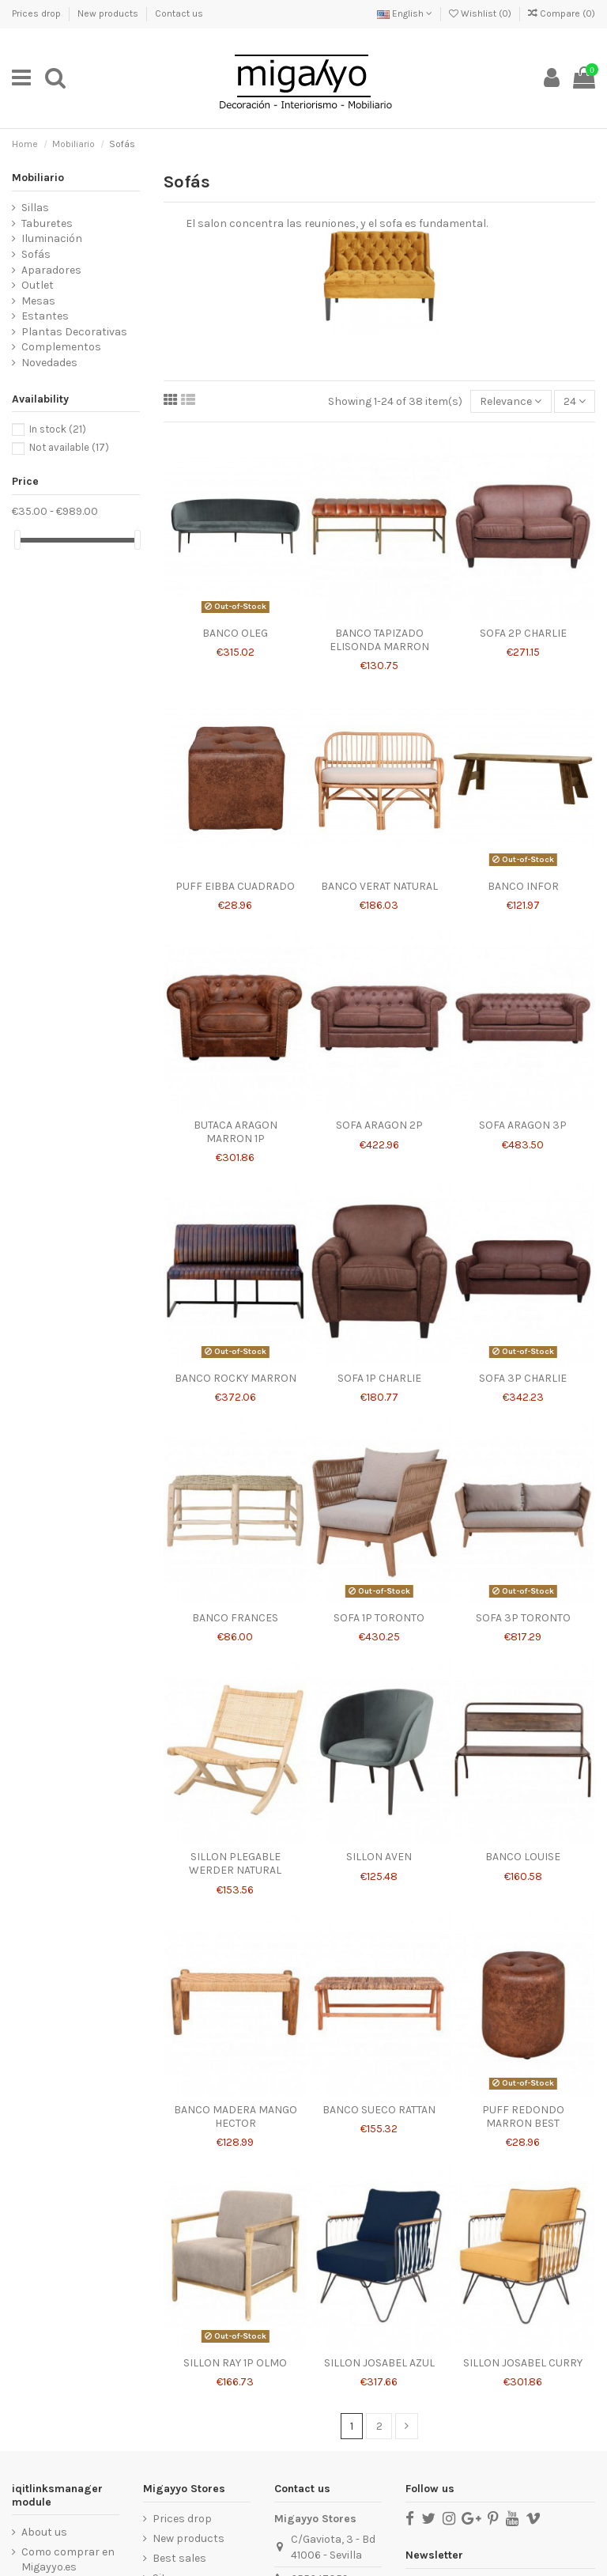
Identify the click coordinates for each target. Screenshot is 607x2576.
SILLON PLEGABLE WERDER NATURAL (235, 1863)
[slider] (17, 540)
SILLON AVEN (379, 1856)
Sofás (36, 254)
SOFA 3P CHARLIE (523, 1378)
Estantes (45, 316)
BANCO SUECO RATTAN (378, 2109)
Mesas (38, 301)
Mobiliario (38, 177)
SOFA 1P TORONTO (379, 1618)
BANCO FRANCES (235, 1618)
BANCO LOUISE (522, 1856)
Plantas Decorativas (74, 332)
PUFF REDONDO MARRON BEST (523, 2116)
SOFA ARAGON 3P (523, 1125)
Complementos (61, 347)
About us (44, 2532)
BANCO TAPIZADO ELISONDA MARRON (379, 639)
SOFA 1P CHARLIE (379, 1378)
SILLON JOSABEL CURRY (522, 2363)
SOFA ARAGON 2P (379, 1125)
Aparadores (51, 270)
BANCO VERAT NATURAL (379, 886)
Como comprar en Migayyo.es (68, 2559)
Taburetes (47, 223)
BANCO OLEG (235, 633)
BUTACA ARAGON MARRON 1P (235, 1131)
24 (575, 401)
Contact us (179, 13)
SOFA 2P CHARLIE (523, 633)
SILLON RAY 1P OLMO (235, 2363)
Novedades (49, 362)
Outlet (37, 285)
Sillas (35, 207)
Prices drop (37, 13)
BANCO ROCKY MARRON (235, 1378)
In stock (57, 429)
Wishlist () (481, 13)
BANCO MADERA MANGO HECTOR (235, 2116)
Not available (69, 447)
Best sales (179, 2558)
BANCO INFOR (523, 886)
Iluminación (51, 238)
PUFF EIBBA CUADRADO (235, 886)
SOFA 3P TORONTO (523, 1618)
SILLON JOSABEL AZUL (379, 2363)
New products (109, 13)
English (404, 13)
